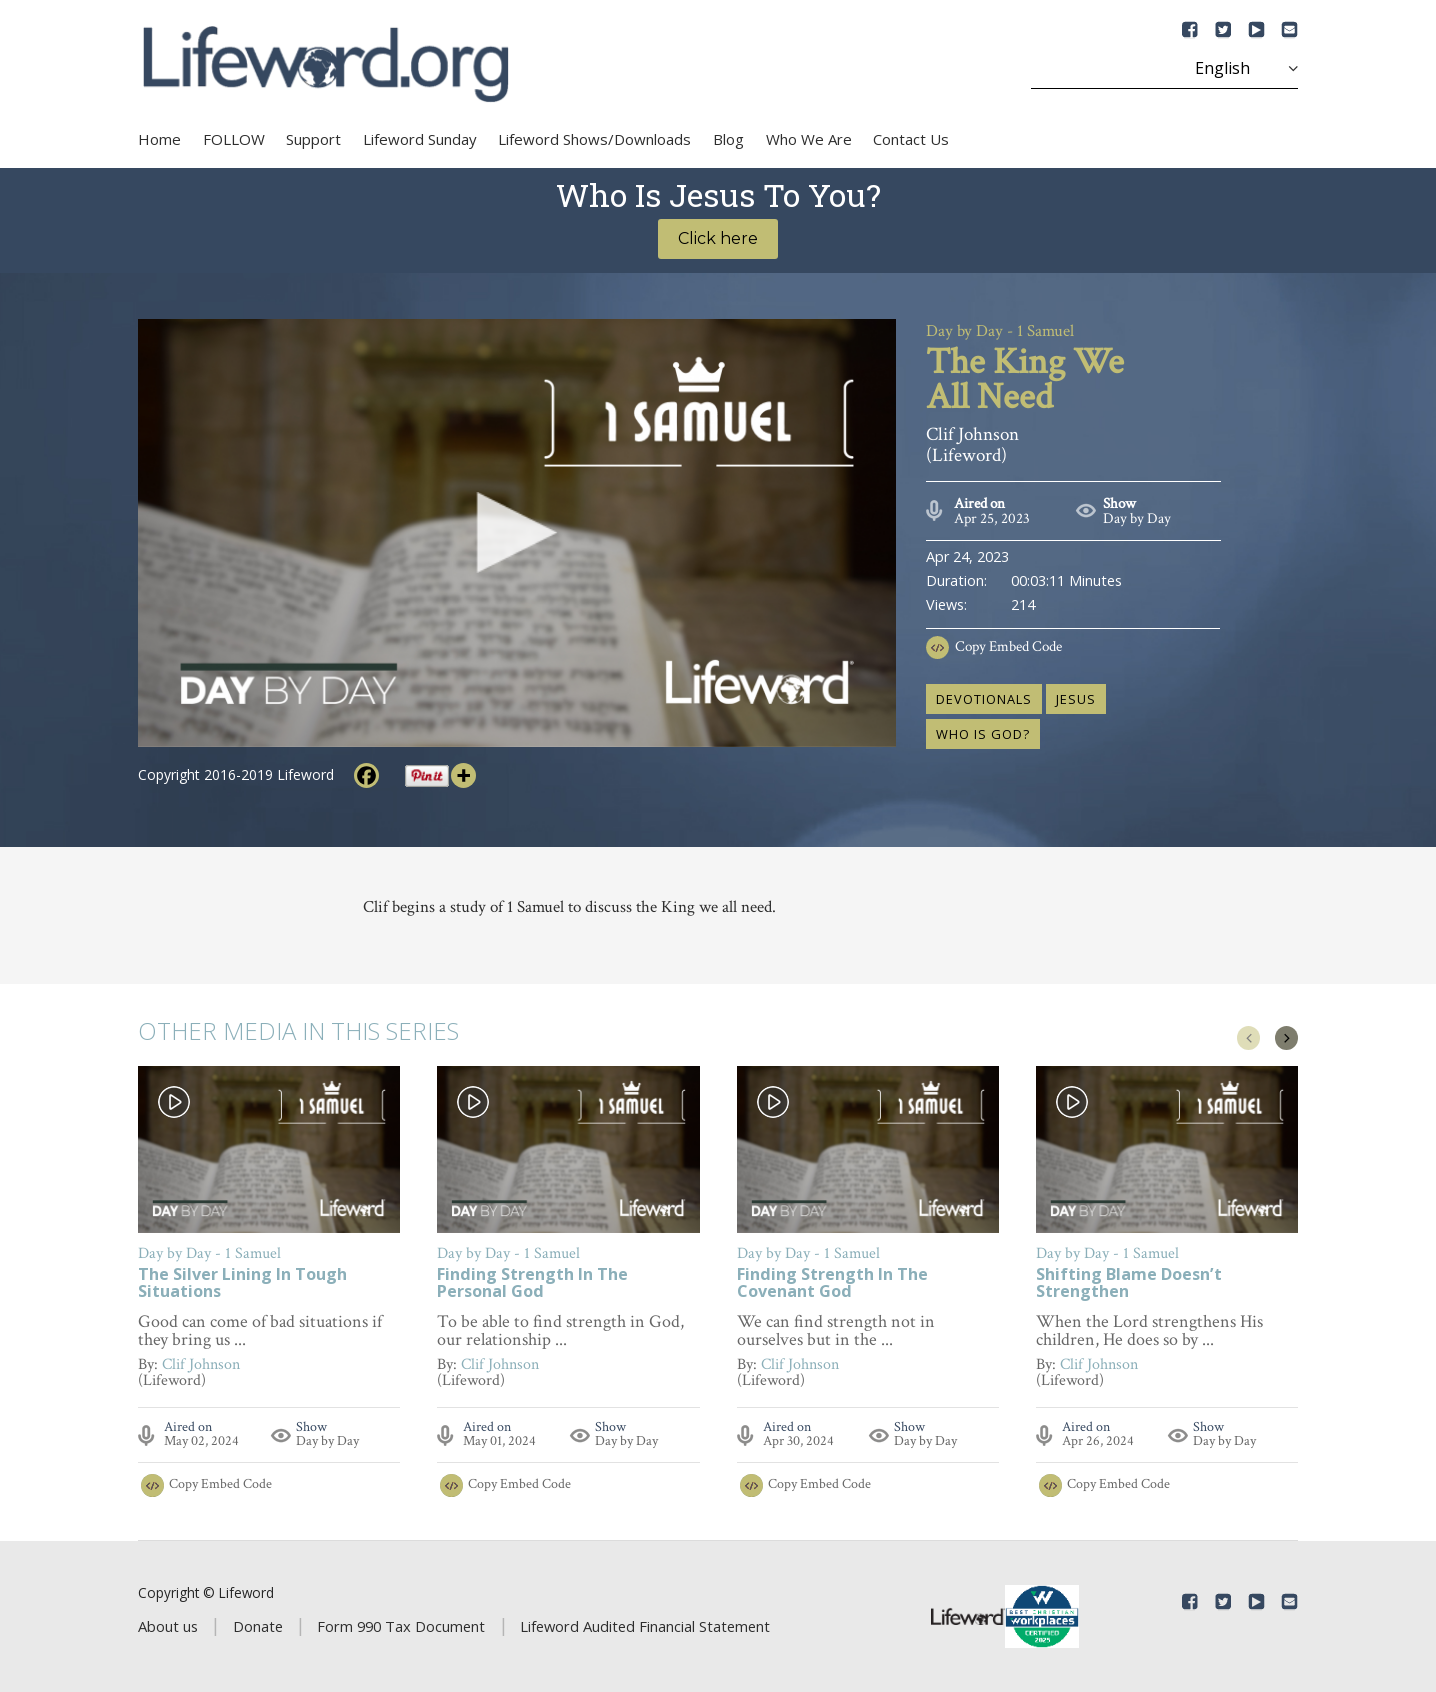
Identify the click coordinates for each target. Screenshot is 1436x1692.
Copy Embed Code (1008, 646)
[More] (463, 775)
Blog (728, 139)
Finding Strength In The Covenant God (832, 1284)
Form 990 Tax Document (401, 1626)
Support (313, 139)
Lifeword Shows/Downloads (594, 139)
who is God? (983, 734)
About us (168, 1626)
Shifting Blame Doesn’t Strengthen (1129, 1284)
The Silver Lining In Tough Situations (242, 1284)
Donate (258, 1626)
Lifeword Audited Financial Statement (645, 1626)
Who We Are (809, 139)
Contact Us (911, 139)
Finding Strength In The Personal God (532, 1284)
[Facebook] (366, 775)
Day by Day (1137, 518)
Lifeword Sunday (420, 139)
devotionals (984, 699)
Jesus (1076, 699)
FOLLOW (234, 139)
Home (159, 139)
